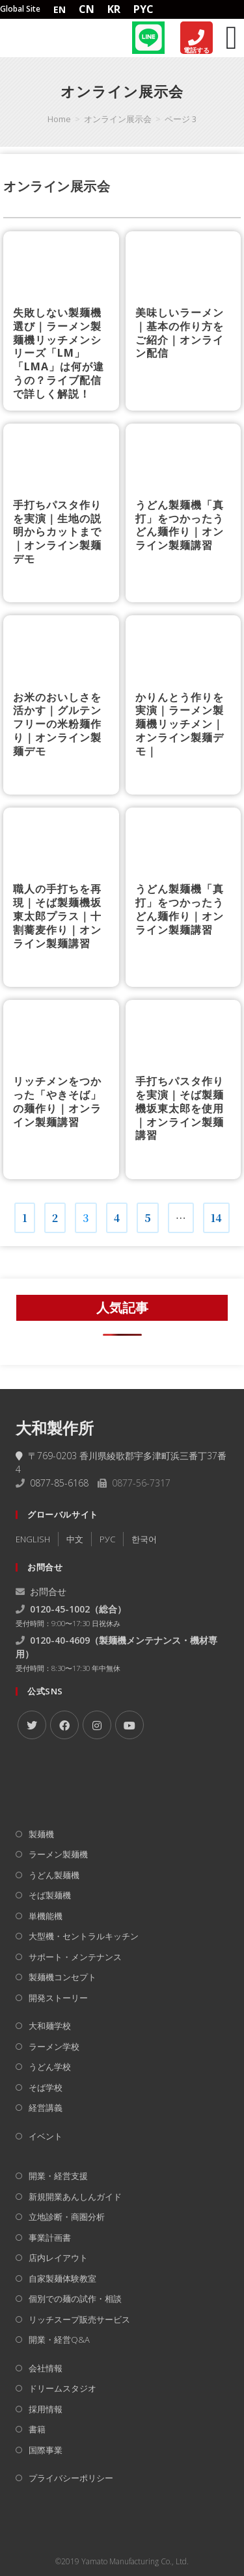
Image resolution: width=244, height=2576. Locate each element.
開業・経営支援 (58, 2176)
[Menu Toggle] (231, 37)
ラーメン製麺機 (58, 1854)
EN (59, 9)
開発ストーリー (58, 1998)
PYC (143, 9)
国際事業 (45, 2450)
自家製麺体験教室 (62, 2278)
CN (86, 9)
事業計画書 (50, 2237)
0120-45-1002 (60, 1609)
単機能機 (45, 1916)
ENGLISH (33, 1539)
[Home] (39, 37)
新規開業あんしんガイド (75, 2196)
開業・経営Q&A (59, 2339)
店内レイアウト (58, 2258)
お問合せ (41, 1591)
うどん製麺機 (54, 1875)
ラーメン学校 (54, 2046)
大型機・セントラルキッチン (84, 1936)
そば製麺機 (50, 1895)
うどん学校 (50, 2066)
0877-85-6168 (59, 1483)
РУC (107, 1539)
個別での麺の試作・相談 (75, 2298)
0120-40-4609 (60, 1640)
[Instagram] (97, 1725)
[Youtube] (129, 1725)
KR (113, 9)
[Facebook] (64, 1725)
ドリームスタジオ (62, 2388)
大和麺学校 (50, 2026)
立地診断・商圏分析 (67, 2217)
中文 (74, 1539)
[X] (32, 1725)
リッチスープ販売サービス (79, 2319)
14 (216, 1214)
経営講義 (45, 2107)
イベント (45, 2136)
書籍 (37, 2429)
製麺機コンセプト (62, 1977)
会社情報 (45, 2368)
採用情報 (45, 2409)
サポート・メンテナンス (75, 1957)
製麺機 (41, 1834)
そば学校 (45, 2087)
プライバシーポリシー (71, 2478)
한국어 (144, 1539)
